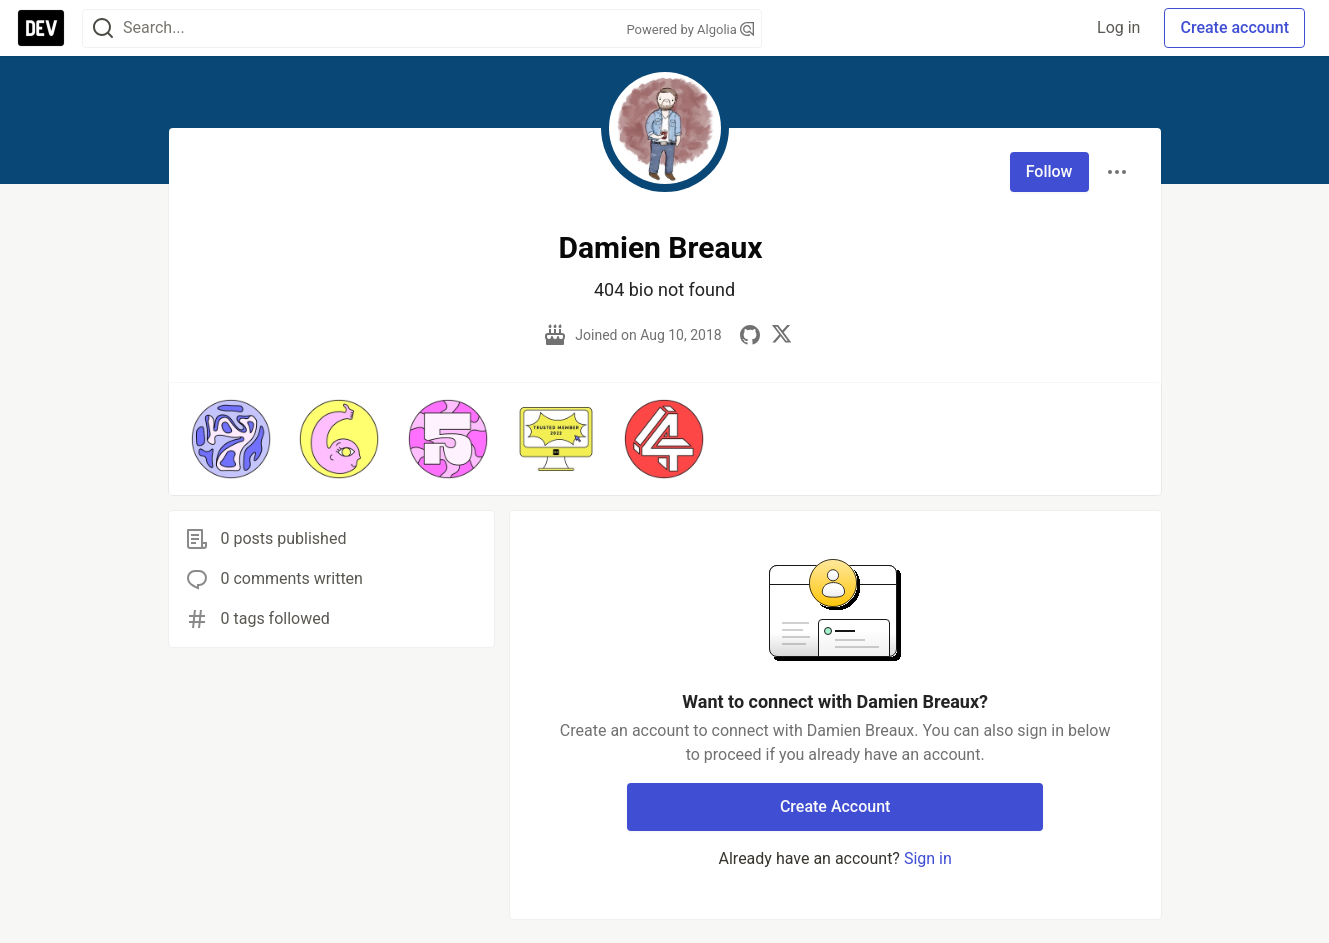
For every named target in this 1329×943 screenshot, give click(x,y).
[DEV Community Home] (41, 28)
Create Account (835, 806)
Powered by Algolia (690, 29)
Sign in (928, 858)
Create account (1234, 27)
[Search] (103, 28)
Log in (1118, 27)
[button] (231, 439)
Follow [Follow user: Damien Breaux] (1049, 171)
